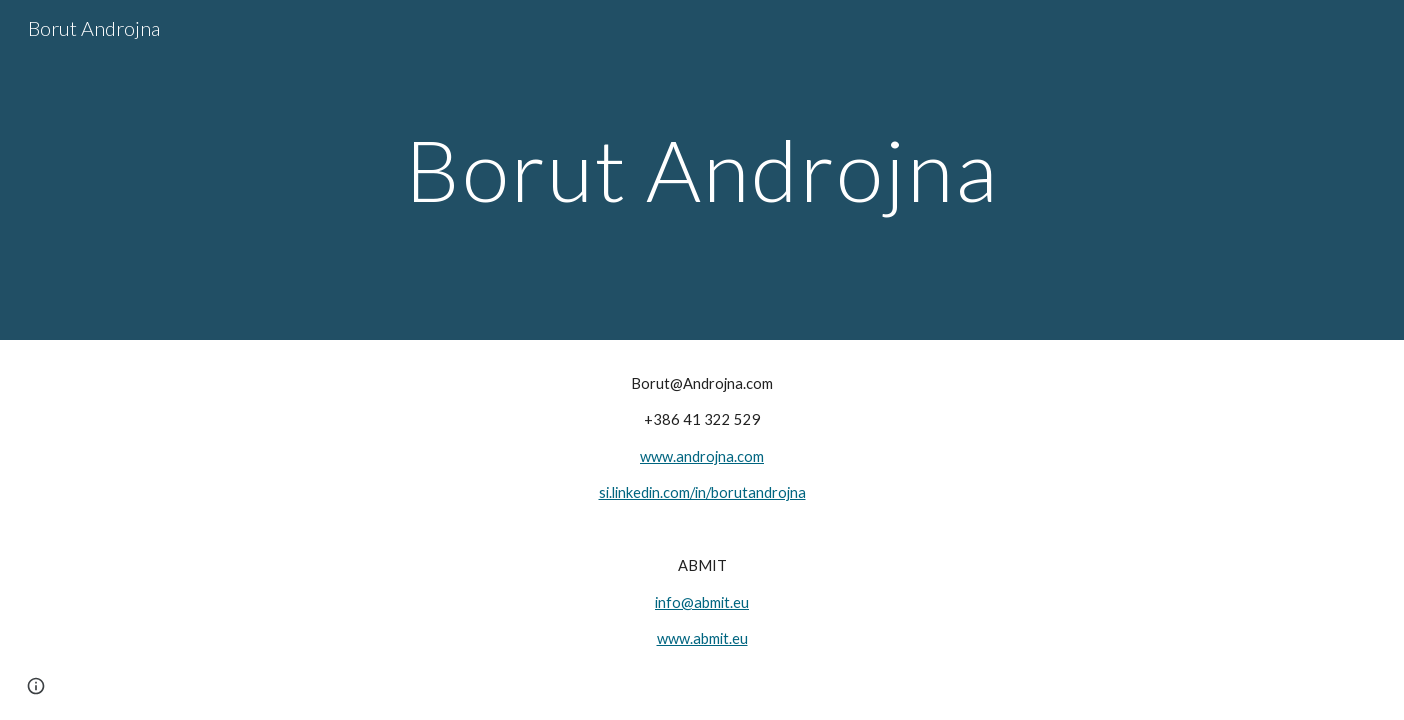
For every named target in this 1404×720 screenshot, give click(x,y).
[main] (702, 169)
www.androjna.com (702, 456)
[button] (36, 686)
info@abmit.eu (702, 602)
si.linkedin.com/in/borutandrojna (702, 492)
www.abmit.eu (702, 638)
